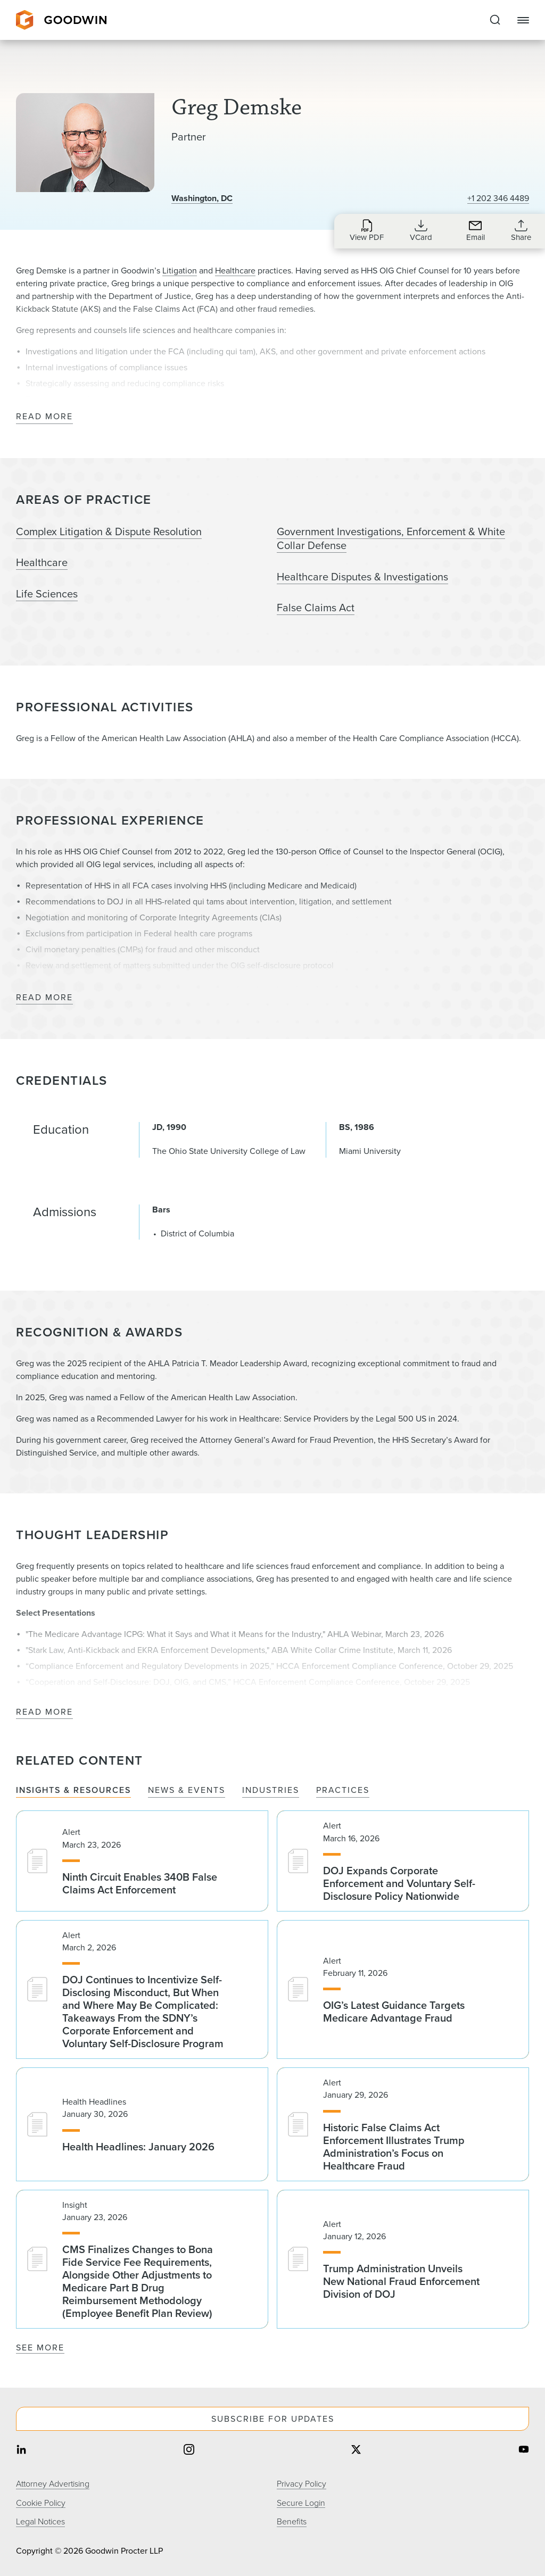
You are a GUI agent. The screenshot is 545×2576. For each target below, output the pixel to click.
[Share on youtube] (523, 2451)
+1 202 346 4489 (498, 198)
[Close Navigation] (523, 20)
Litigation (179, 270)
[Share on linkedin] (21, 2451)
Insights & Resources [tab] (73, 1790)
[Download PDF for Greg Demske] (366, 230)
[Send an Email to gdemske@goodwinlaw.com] (475, 230)
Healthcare (235, 270)
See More (40, 2347)
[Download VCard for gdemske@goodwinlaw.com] (421, 230)
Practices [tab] (342, 1790)
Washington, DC (202, 198)
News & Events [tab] (186, 1790)
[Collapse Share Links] (521, 230)
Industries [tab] (270, 1790)
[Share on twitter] (356, 2451)
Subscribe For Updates (272, 2419)
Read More (44, 416)
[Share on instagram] (189, 2451)
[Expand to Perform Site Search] (495, 20)
